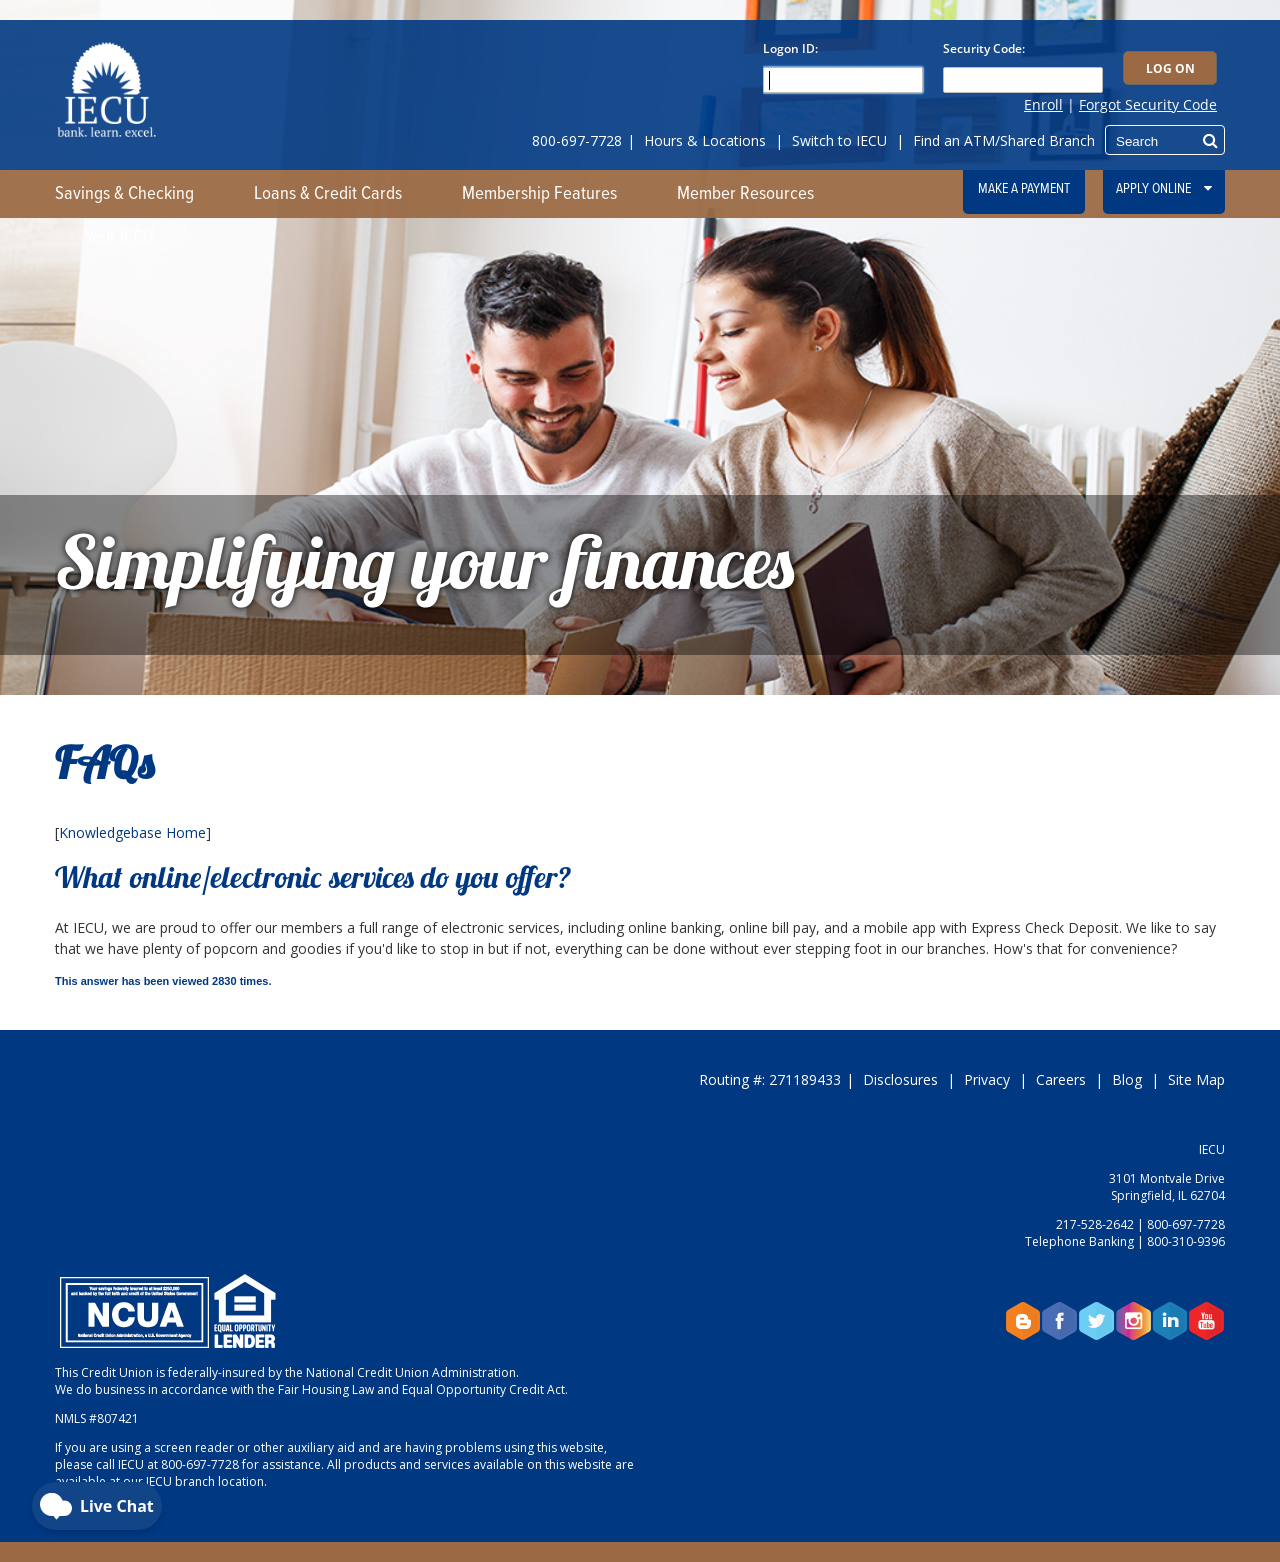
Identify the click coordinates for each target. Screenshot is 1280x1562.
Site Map (1196, 1079)
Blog (1127, 1079)
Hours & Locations (705, 140)
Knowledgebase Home (132, 832)
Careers (1061, 1079)
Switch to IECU (839, 140)
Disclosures (900, 1079)
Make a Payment (1024, 189)
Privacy (987, 1079)
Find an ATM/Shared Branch (1004, 140)
